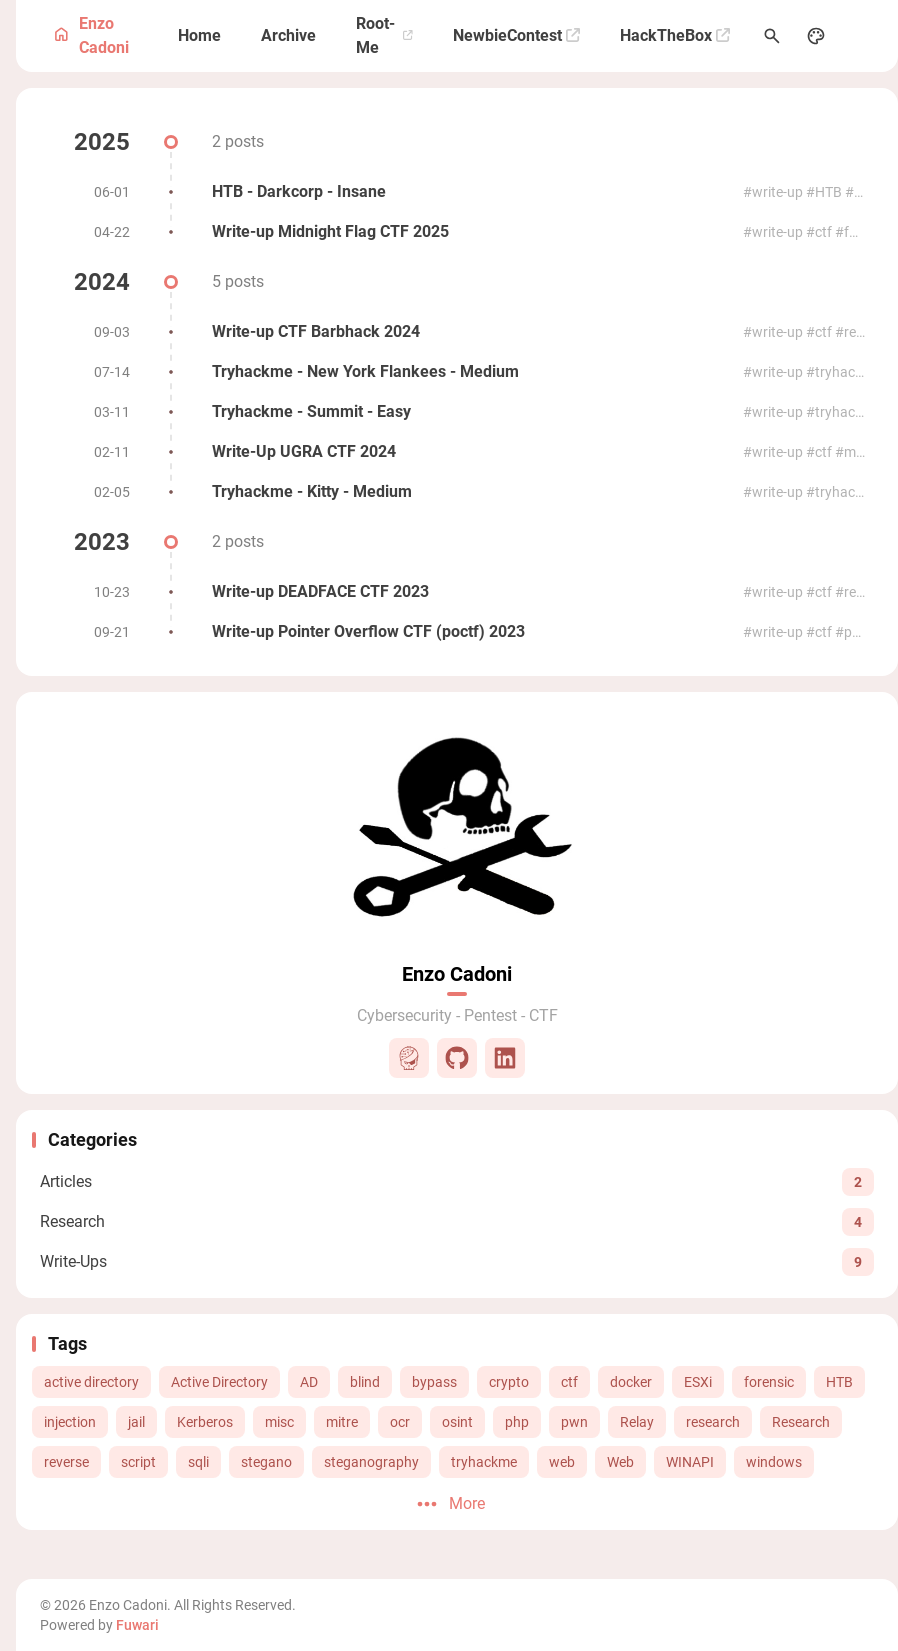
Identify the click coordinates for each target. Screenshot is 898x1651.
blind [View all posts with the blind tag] (365, 1382)
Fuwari (137, 1625)
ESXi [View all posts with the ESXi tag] (698, 1382)
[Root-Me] (384, 36)
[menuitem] (860, 36)
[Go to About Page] (457, 828)
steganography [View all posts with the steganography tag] (371, 1462)
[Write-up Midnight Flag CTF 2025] (457, 232)
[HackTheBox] (675, 36)
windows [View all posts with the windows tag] (774, 1462)
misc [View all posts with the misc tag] (279, 1422)
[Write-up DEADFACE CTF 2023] (457, 592)
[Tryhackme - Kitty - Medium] (457, 492)
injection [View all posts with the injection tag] (70, 1422)
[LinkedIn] (505, 1058)
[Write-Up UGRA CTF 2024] (457, 452)
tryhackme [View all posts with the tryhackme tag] (484, 1462)
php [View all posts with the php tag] (517, 1422)
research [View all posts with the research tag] (713, 1422)
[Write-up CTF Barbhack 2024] (457, 332)
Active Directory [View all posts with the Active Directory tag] (219, 1382)
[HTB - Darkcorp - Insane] (457, 192)
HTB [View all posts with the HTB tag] (839, 1382)
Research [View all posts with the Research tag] (801, 1422)
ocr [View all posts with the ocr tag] (400, 1422)
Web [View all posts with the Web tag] (620, 1462)
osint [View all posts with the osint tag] (457, 1422)
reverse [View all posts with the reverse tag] (66, 1462)
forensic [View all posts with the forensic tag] (769, 1382)
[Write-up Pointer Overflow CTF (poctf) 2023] (457, 632)
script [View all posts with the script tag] (138, 1462)
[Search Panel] (772, 36)
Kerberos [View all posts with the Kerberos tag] (205, 1422)
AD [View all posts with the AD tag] (309, 1382)
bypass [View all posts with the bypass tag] (434, 1382)
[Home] (199, 36)
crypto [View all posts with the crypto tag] (509, 1382)
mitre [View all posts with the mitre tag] (342, 1422)
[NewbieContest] (516, 36)
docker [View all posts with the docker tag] (631, 1382)
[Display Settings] (816, 36)
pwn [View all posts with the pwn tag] (574, 1422)
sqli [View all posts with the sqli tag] (198, 1462)
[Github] (457, 1058)
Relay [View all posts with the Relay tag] (637, 1422)
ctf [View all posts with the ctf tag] (569, 1382)
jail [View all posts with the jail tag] (136, 1422)
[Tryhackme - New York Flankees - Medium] (457, 372)
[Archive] (288, 36)
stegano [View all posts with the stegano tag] (266, 1462)
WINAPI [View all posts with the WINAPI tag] (690, 1462)
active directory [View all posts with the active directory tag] (91, 1382)
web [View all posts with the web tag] (562, 1462)
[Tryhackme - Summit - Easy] (457, 412)
